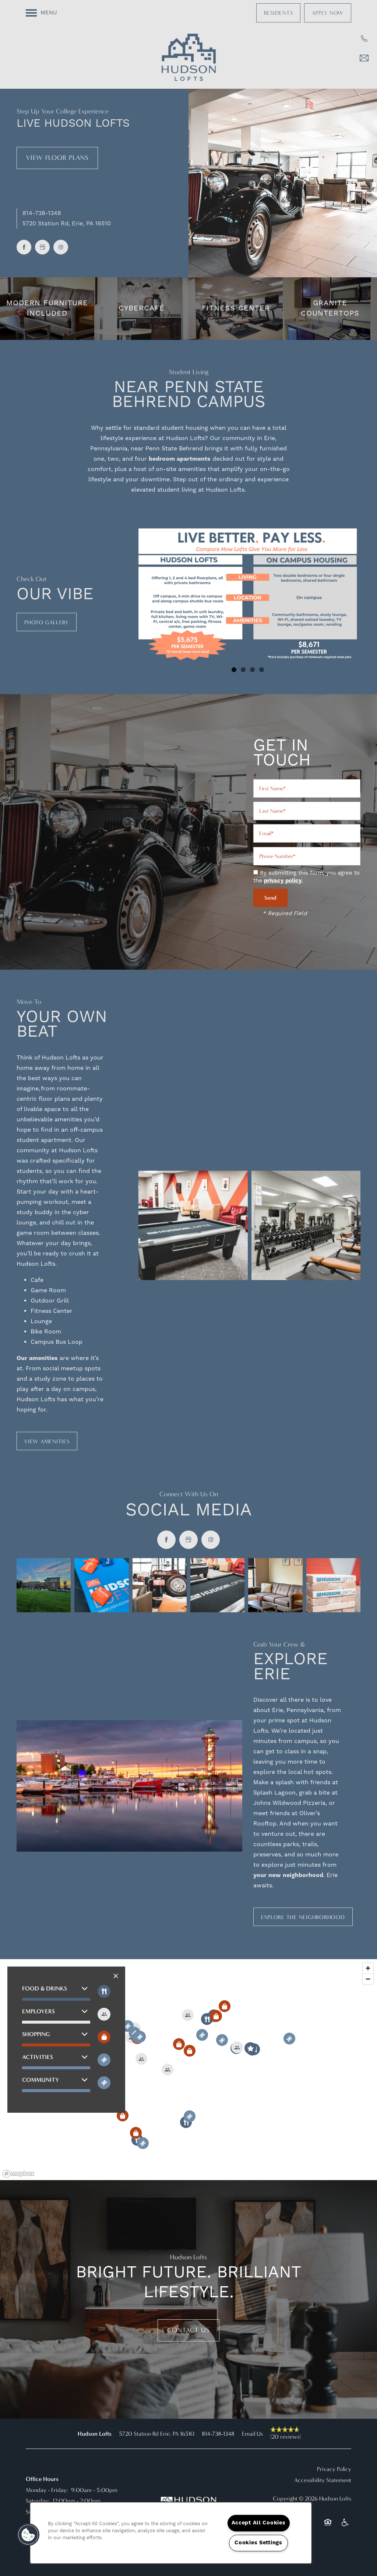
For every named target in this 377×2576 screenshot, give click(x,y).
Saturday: (38, 2500)
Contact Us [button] (188, 2330)
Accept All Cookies (259, 2523)
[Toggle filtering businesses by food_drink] (104, 1991)
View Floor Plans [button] (57, 158)
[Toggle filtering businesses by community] (104, 2082)
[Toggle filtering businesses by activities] (104, 2059)
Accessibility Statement (322, 2480)
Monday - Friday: (47, 2490)
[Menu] (41, 13)
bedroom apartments (180, 459)
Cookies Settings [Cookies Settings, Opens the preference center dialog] (258, 2543)
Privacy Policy (334, 2469)
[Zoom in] (368, 1968)
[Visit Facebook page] (24, 247)
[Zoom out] (368, 1979)
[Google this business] (42, 247)
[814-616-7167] (364, 38)
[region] (188, 2069)
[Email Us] (364, 58)
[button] (278, 12)
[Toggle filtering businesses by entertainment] (104, 2014)
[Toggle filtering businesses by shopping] (104, 2037)
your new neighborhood (288, 1875)
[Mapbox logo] (18, 2173)
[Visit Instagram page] (60, 247)
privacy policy (283, 880)
